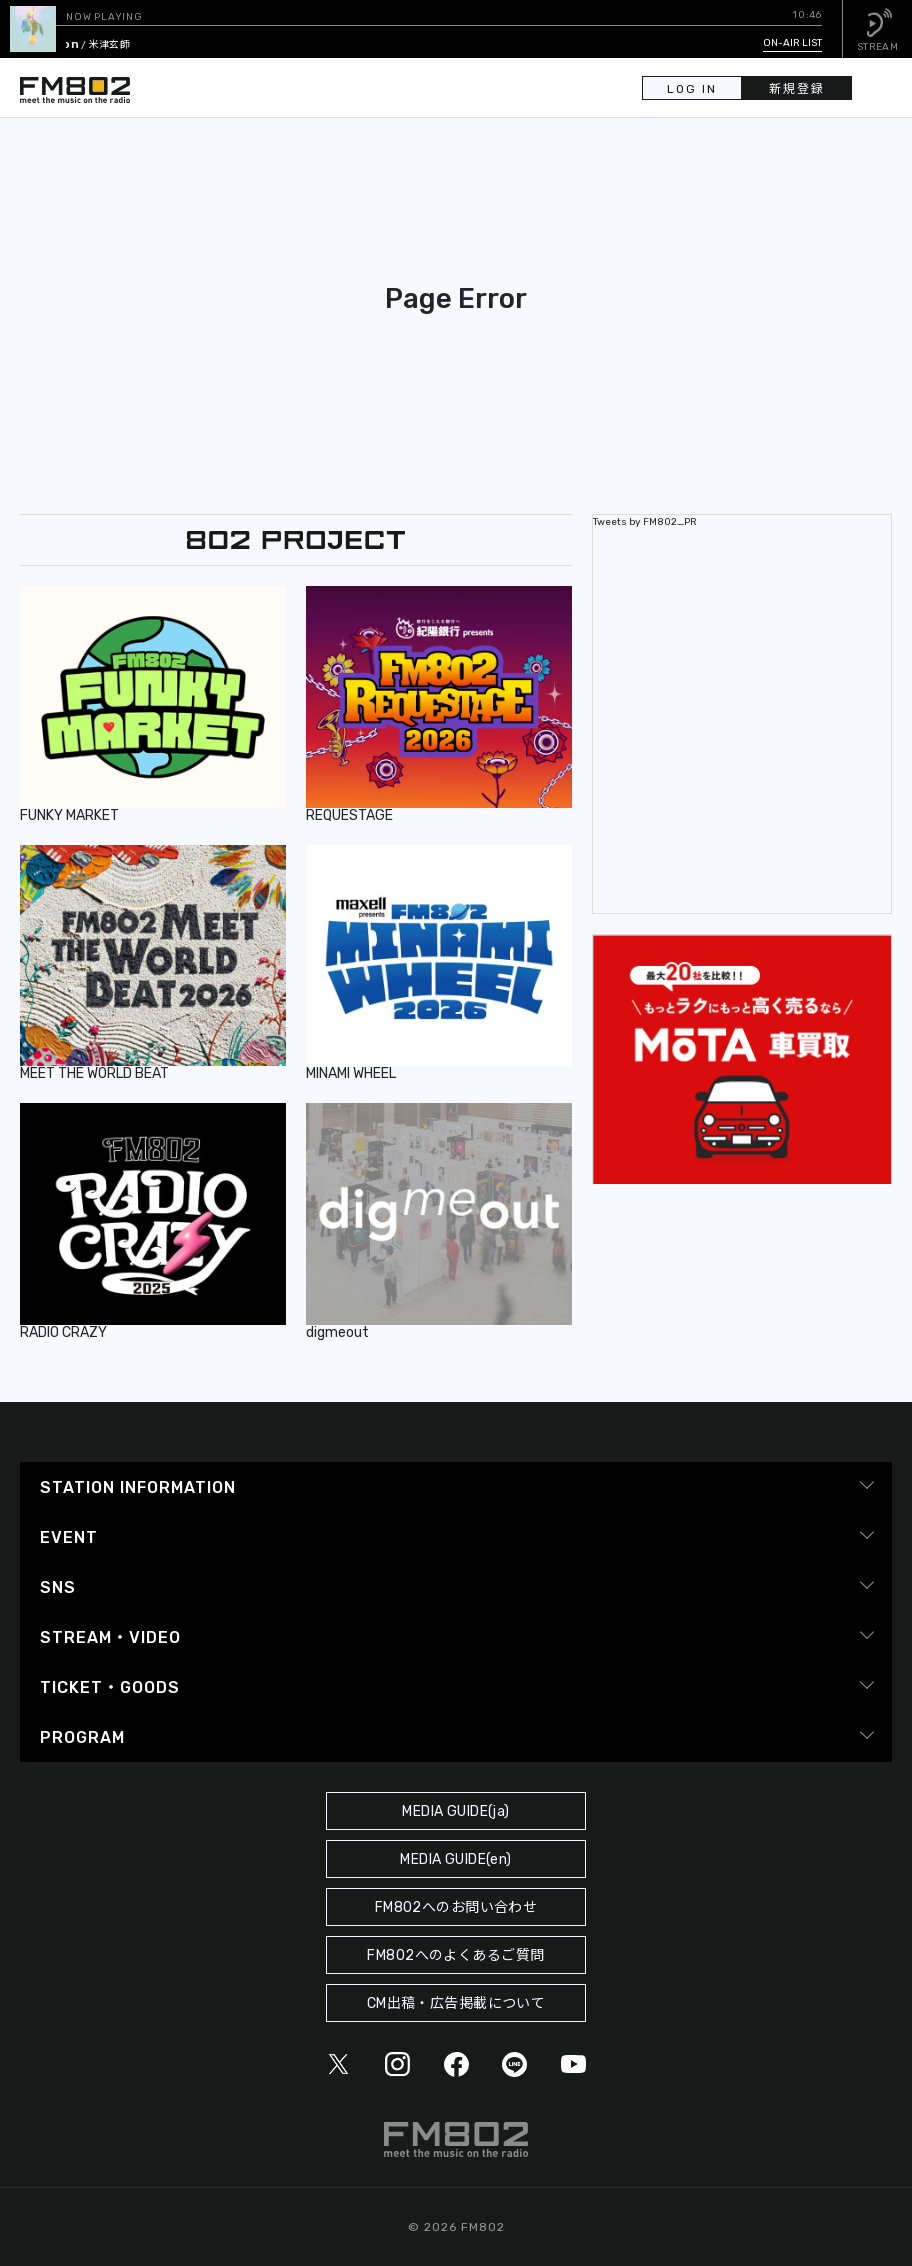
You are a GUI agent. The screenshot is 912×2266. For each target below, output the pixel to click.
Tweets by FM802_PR (645, 522)
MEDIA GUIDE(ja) (455, 1811)
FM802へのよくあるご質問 (455, 1955)
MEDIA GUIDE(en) (455, 1859)
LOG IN (692, 89)
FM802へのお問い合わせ (456, 1907)
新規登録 (797, 89)
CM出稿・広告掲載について (456, 2003)
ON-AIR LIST (792, 43)
